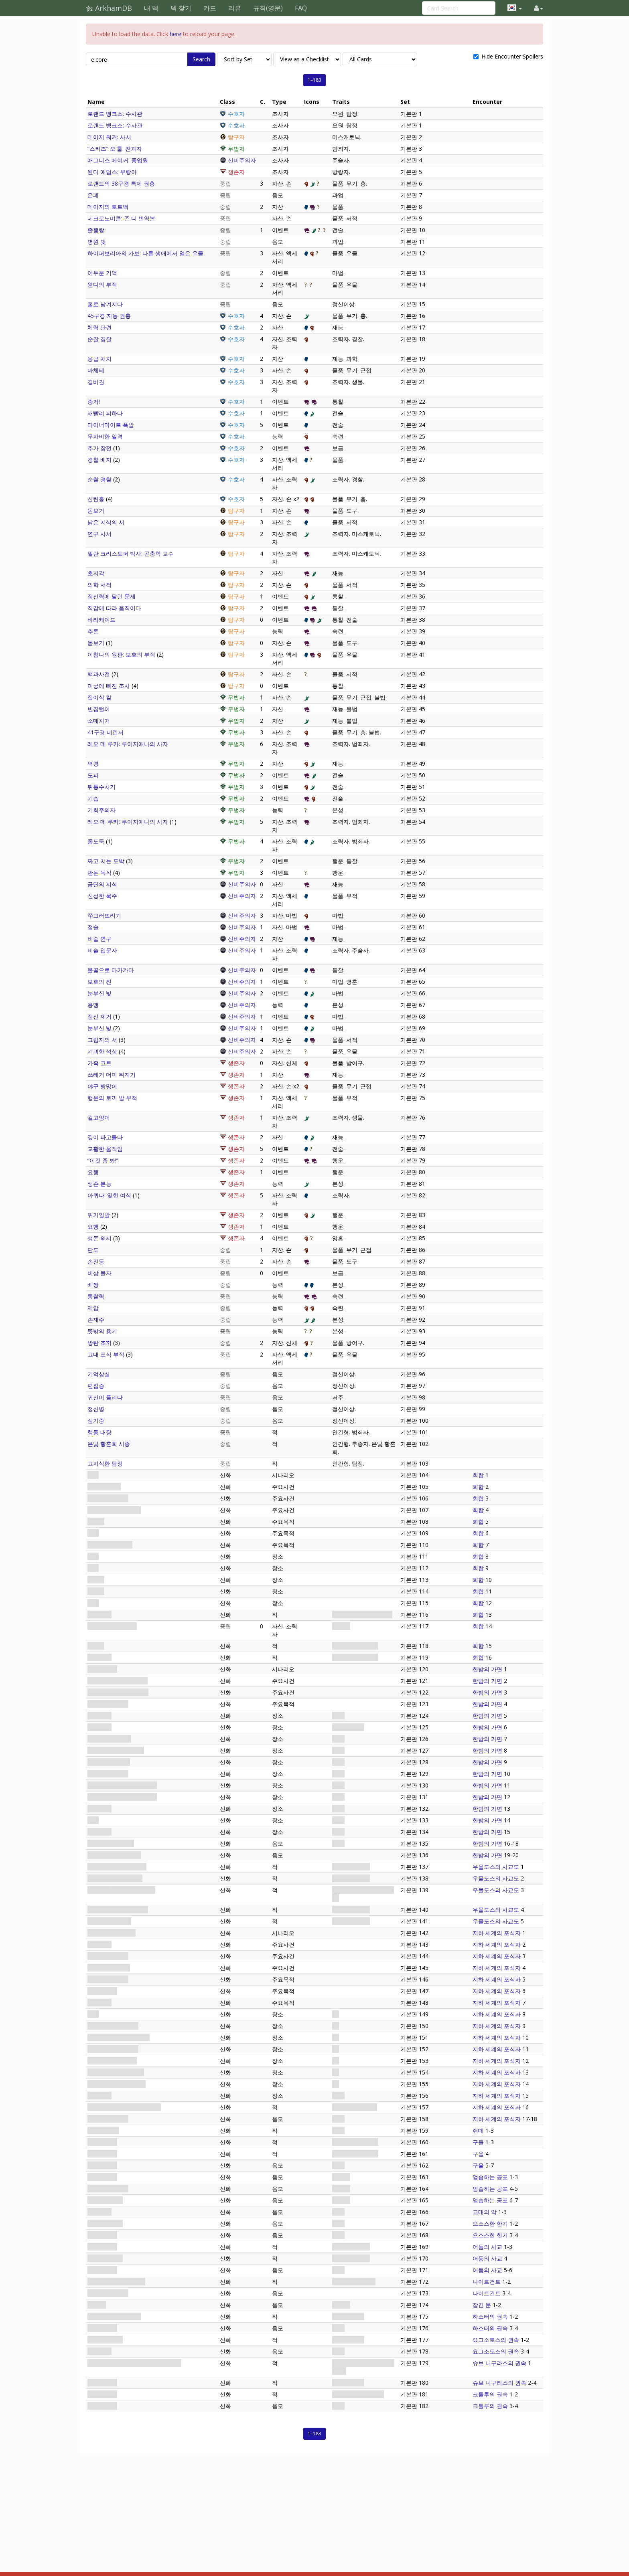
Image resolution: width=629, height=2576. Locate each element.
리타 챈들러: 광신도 (112, 1626)
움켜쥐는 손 (102, 2165)
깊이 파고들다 (105, 1137)
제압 (93, 1308)
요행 (93, 1172)
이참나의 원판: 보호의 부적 (121, 654)
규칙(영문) (268, 8)
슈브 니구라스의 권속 (499, 2363)
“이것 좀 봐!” (102, 1160)
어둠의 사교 (487, 2246)
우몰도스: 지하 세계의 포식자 (124, 2107)
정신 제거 (99, 1016)
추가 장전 (99, 448)
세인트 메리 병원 (108, 1762)
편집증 (95, 1385)
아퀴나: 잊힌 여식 (109, 1195)
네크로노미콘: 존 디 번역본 (121, 218)
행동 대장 (99, 1432)
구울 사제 (99, 1614)
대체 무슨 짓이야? (109, 1545)
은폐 (93, 195)
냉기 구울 (99, 1657)
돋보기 (95, 510)
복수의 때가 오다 (108, 1967)
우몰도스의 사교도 (496, 1866)
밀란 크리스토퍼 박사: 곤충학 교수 (130, 553)
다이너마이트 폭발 (110, 425)
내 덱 (151, 8)
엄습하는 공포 (490, 2177)
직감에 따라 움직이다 (114, 608)
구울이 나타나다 (107, 1498)
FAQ (301, 8)
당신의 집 (99, 1715)
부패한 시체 (102, 2177)
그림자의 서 (102, 1039)
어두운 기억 (102, 273)
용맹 (93, 1005)
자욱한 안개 (102, 2235)
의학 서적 (99, 584)
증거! (93, 401)
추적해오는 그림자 (110, 1843)
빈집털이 (98, 709)
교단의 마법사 (105, 2258)
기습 (93, 798)
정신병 (95, 1409)
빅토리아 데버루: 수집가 (117, 1909)
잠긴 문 (96, 2305)
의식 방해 (99, 2002)
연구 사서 (99, 534)
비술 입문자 (102, 950)
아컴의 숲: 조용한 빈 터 (116, 2084)
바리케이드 (101, 619)
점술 (93, 927)
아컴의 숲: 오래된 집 (112, 2049)
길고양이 (98, 1117)
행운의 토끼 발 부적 (112, 1098)
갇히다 (95, 1521)
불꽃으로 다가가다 (110, 970)
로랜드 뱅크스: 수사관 (114, 113)
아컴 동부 (99, 1808)
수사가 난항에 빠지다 (114, 1855)
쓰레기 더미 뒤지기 (111, 1074)
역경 (93, 763)
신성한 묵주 (102, 896)
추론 (93, 631)
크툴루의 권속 (490, 2394)
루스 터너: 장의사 (109, 1921)
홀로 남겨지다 (105, 304)
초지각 (95, 573)
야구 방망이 (102, 1086)
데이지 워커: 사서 (109, 137)
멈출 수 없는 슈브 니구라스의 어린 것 (134, 2363)
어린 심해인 (102, 2394)
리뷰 (234, 8)
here (175, 34)
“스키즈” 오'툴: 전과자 (114, 148)
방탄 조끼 (99, 1343)
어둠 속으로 (102, 1991)
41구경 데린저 (105, 732)
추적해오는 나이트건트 (116, 2281)
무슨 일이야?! (104, 1486)
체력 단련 (99, 327)
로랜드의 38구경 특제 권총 (121, 183)
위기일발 (98, 1215)
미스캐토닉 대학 (107, 1773)
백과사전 (98, 674)
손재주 (95, 1319)
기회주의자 (101, 810)
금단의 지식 (102, 884)
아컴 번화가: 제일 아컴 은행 (122, 1785)
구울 (478, 2142)
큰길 (93, 2014)
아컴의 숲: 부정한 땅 (112, 2026)
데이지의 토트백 (107, 206)
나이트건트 (487, 2281)
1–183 (314, 80)
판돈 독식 (99, 872)
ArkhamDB (109, 8)
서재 (93, 1556)
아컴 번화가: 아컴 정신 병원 (122, 1797)
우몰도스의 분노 (107, 2119)
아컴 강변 (99, 1727)
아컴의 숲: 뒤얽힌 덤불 (115, 2072)
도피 (93, 775)
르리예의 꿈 (102, 2406)
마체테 (95, 370)
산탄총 (95, 499)
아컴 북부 (99, 1832)
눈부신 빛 (99, 993)
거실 (93, 1603)
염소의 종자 (102, 2382)
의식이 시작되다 (107, 1956)
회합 (93, 1475)
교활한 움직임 (105, 1149)
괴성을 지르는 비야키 (114, 2316)
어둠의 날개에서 (107, 2293)
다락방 (95, 1579)
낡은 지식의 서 (105, 522)
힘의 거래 (99, 2351)
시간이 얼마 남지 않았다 (117, 1692)
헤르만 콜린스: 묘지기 (114, 1878)
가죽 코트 (99, 1063)
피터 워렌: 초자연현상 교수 (121, 1890)
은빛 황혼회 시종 (108, 1444)
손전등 (95, 1261)
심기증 (95, 1420)
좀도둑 (95, 841)
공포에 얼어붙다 (107, 2188)
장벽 (93, 1533)
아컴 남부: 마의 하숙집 (115, 1750)
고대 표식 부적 (105, 1354)
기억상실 (98, 1374)
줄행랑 (95, 230)
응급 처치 (99, 358)
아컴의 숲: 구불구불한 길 (118, 2037)
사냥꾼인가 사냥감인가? (117, 1680)
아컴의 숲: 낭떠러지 (112, 2060)
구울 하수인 (102, 2142)
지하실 (95, 1591)
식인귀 (95, 1646)
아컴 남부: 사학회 (109, 1739)
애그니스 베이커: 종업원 (117, 160)
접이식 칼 (99, 697)
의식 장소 (99, 2095)
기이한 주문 (102, 2270)
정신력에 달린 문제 (111, 596)
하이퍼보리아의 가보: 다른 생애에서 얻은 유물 (145, 253)
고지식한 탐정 (105, 1463)
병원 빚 (96, 241)
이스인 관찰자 (105, 2339)
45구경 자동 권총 (109, 315)
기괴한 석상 (102, 1051)
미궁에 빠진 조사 (108, 685)
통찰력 (95, 1296)
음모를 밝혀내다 (107, 1704)
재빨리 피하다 (105, 413)
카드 (209, 8)
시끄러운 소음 (105, 2200)
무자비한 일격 (105, 436)
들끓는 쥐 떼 (103, 2130)
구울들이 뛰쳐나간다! (114, 1510)
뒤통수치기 (101, 787)
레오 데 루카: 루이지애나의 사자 (127, 744)
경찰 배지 (99, 459)
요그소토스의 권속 (496, 2339)
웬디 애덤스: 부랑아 (112, 172)
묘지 (93, 1820)
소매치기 (98, 720)
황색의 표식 (102, 2328)
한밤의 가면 (102, 1669)
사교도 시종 (102, 2246)
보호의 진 (99, 981)
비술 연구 (99, 938)
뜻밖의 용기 (102, 1331)
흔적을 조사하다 (107, 1979)
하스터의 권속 (490, 2316)
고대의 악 (99, 2212)
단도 (93, 1250)
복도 (93, 1568)
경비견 (95, 382)
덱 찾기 (180, 8)
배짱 (93, 1284)
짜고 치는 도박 (105, 861)
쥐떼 (478, 2130)
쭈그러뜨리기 (104, 915)
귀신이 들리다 (105, 1397)
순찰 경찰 (99, 339)
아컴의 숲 (99, 1944)
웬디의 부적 (102, 284)
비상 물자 (99, 1273)
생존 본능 (99, 1183)
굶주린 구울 (102, 2153)
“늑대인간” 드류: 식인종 (116, 1866)
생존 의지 (99, 1238)
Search (201, 59)
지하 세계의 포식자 (111, 1933)
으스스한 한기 (105, 2223)
